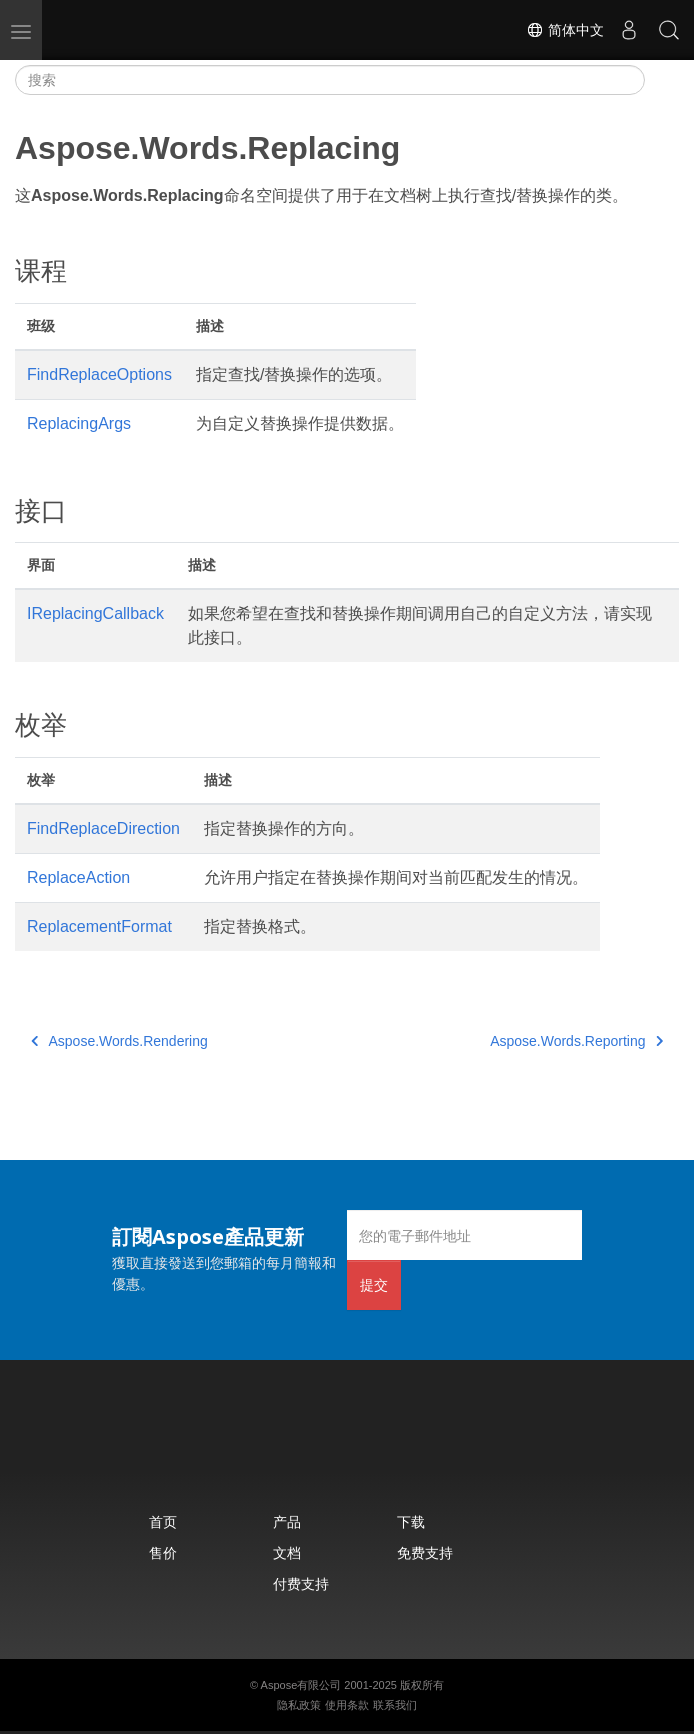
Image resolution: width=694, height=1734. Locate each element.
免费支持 (425, 1552)
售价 (163, 1552)
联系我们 (395, 1705)
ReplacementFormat (99, 926)
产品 (287, 1521)
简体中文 (565, 30)
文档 (287, 1552)
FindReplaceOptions (99, 374)
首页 (163, 1521)
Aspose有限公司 (301, 1685)
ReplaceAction (78, 877)
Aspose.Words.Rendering (119, 1041)
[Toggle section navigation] (662, 80)
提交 (374, 1284)
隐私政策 (299, 1705)
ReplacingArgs (79, 423)
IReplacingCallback (95, 613)
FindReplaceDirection (103, 828)
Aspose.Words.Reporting (576, 1041)
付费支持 (301, 1583)
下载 (411, 1521)
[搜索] (330, 80)
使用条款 (347, 1705)
